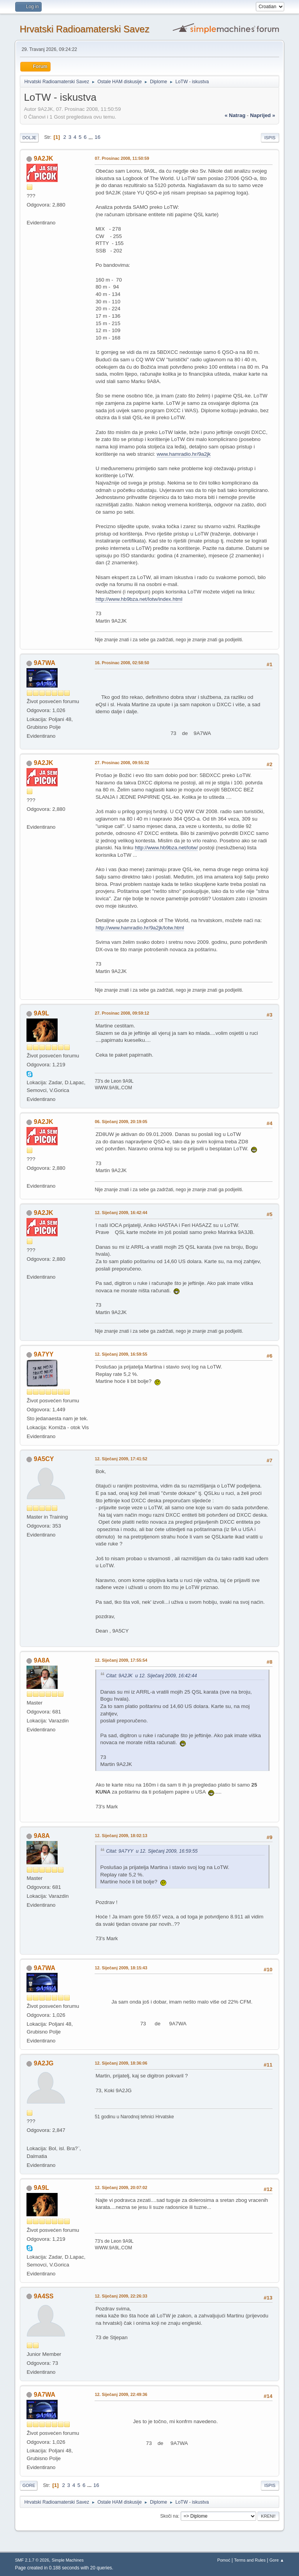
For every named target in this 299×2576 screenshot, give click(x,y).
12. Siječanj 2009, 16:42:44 (121, 1212)
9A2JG (44, 2063)
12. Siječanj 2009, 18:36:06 (121, 2063)
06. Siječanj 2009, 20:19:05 (121, 1121)
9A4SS (44, 2296)
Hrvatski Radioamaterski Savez (84, 29)
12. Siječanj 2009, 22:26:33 (121, 2296)
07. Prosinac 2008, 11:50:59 (122, 158)
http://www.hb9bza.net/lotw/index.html (138, 599)
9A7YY (44, 1354)
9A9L (41, 1013)
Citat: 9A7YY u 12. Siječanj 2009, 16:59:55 (151, 1851)
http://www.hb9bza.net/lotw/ (166, 847)
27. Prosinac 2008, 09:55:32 (122, 762)
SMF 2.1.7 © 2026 (32, 2560)
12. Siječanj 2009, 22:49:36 (121, 2394)
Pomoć (223, 2560)
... (91, 137)
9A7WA (44, 663)
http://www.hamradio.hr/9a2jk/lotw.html (139, 928)
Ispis (270, 137)
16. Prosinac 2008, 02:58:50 (122, 662)
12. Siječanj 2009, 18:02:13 (121, 1835)
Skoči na (169, 2516)
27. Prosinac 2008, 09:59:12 (122, 1013)
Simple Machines (68, 2560)
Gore (28, 2485)
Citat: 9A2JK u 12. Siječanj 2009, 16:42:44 (151, 1675)
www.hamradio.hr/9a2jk (184, 454)
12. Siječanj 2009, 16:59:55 (121, 1354)
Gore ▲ (276, 2560)
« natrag (235, 115)
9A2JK (43, 158)
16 (97, 137)
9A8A (42, 1660)
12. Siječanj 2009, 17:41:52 (121, 1458)
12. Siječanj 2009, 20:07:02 (121, 2187)
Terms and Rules (250, 2560)
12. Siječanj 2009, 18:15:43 (121, 1967)
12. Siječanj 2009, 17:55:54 (121, 1660)
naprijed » (262, 115)
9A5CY (44, 1459)
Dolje (29, 137)
